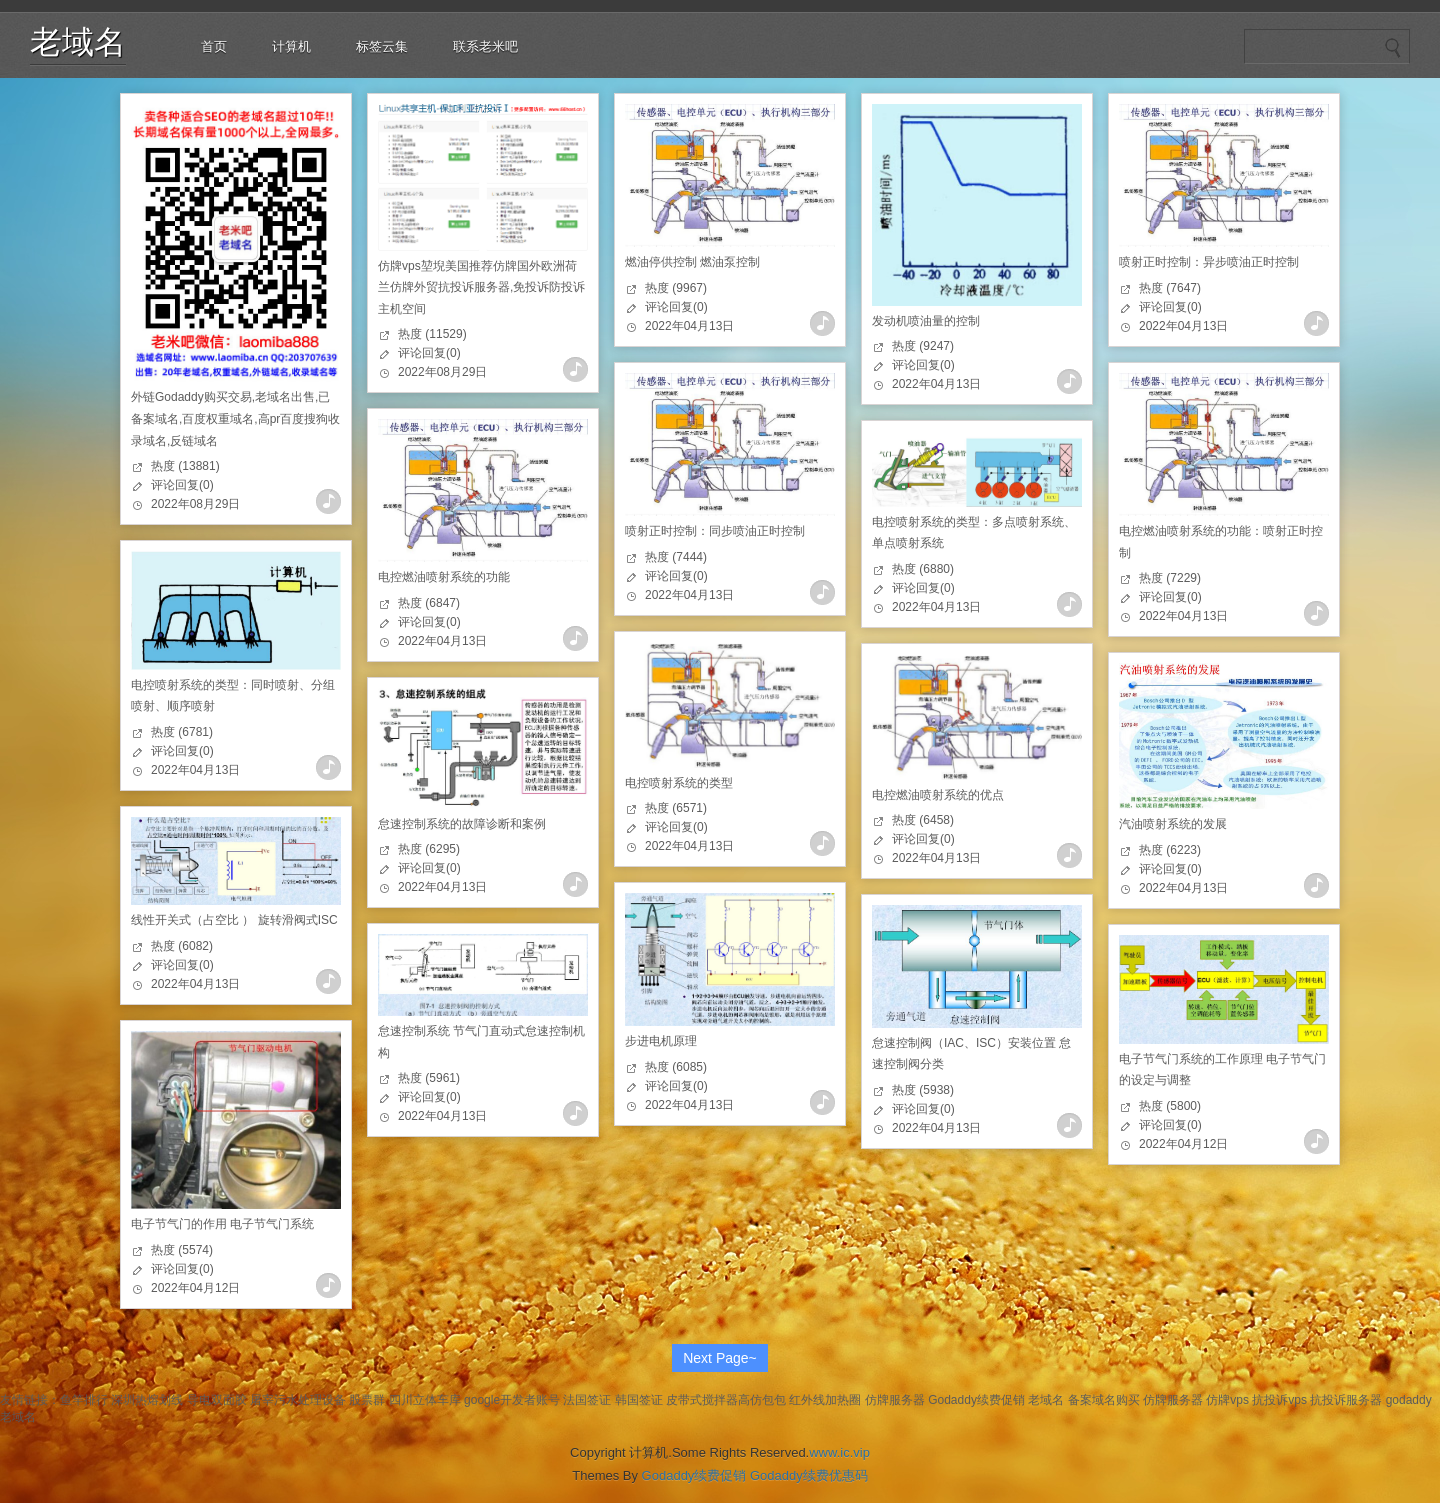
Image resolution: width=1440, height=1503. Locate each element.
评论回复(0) (182, 485)
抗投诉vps (1279, 1400)
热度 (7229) (1170, 578)
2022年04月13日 (689, 326)
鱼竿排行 (84, 1400)
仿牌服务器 (895, 1400)
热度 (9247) (923, 346)
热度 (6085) (676, 1067)
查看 (328, 501)
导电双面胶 (217, 1400)
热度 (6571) (676, 808)
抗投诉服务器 (1346, 1400)
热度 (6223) (1170, 850)
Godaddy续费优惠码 (809, 1475)
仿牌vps (1227, 1400)
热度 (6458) (923, 820)
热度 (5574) (182, 1250)
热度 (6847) (429, 603)
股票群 (367, 1400)
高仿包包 (762, 1400)
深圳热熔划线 (147, 1400)
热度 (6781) (182, 732)
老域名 (78, 42)
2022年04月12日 (1183, 1144)
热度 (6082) (182, 946)
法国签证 (587, 1400)
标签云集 (382, 46)
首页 (214, 46)
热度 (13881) (185, 466)
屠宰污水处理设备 (298, 1400)
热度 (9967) (676, 288)
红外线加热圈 (825, 1400)
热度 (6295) (429, 849)
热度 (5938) (923, 1090)
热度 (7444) (676, 557)
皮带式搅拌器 (702, 1400)
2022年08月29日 (195, 504)
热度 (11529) (432, 334)
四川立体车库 (425, 1400)
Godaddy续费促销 (976, 1400)
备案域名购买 (1104, 1400)
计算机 (291, 46)
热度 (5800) (1170, 1106)
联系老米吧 (485, 46)
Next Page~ (720, 1358)
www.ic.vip (839, 1452)
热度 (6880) (923, 569)
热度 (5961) (429, 1078)
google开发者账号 (512, 1400)
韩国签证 (639, 1400)
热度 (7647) (1170, 288)
